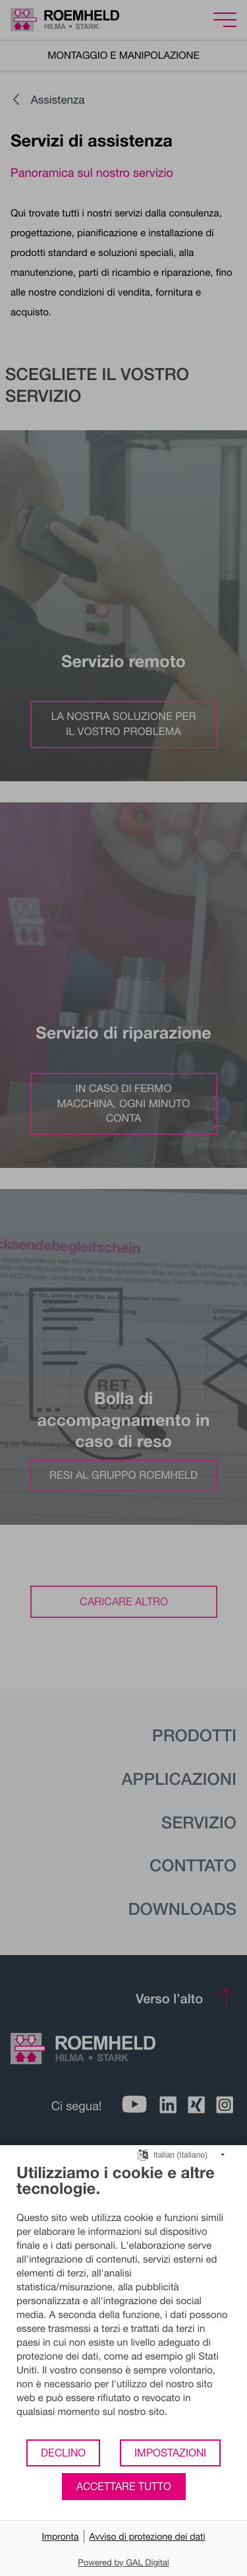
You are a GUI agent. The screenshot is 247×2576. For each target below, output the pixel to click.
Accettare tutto (123, 2486)
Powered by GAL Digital (123, 2562)
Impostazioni (170, 2453)
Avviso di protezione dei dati (147, 2536)
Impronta (59, 2536)
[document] (123, 2300)
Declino (63, 2453)
